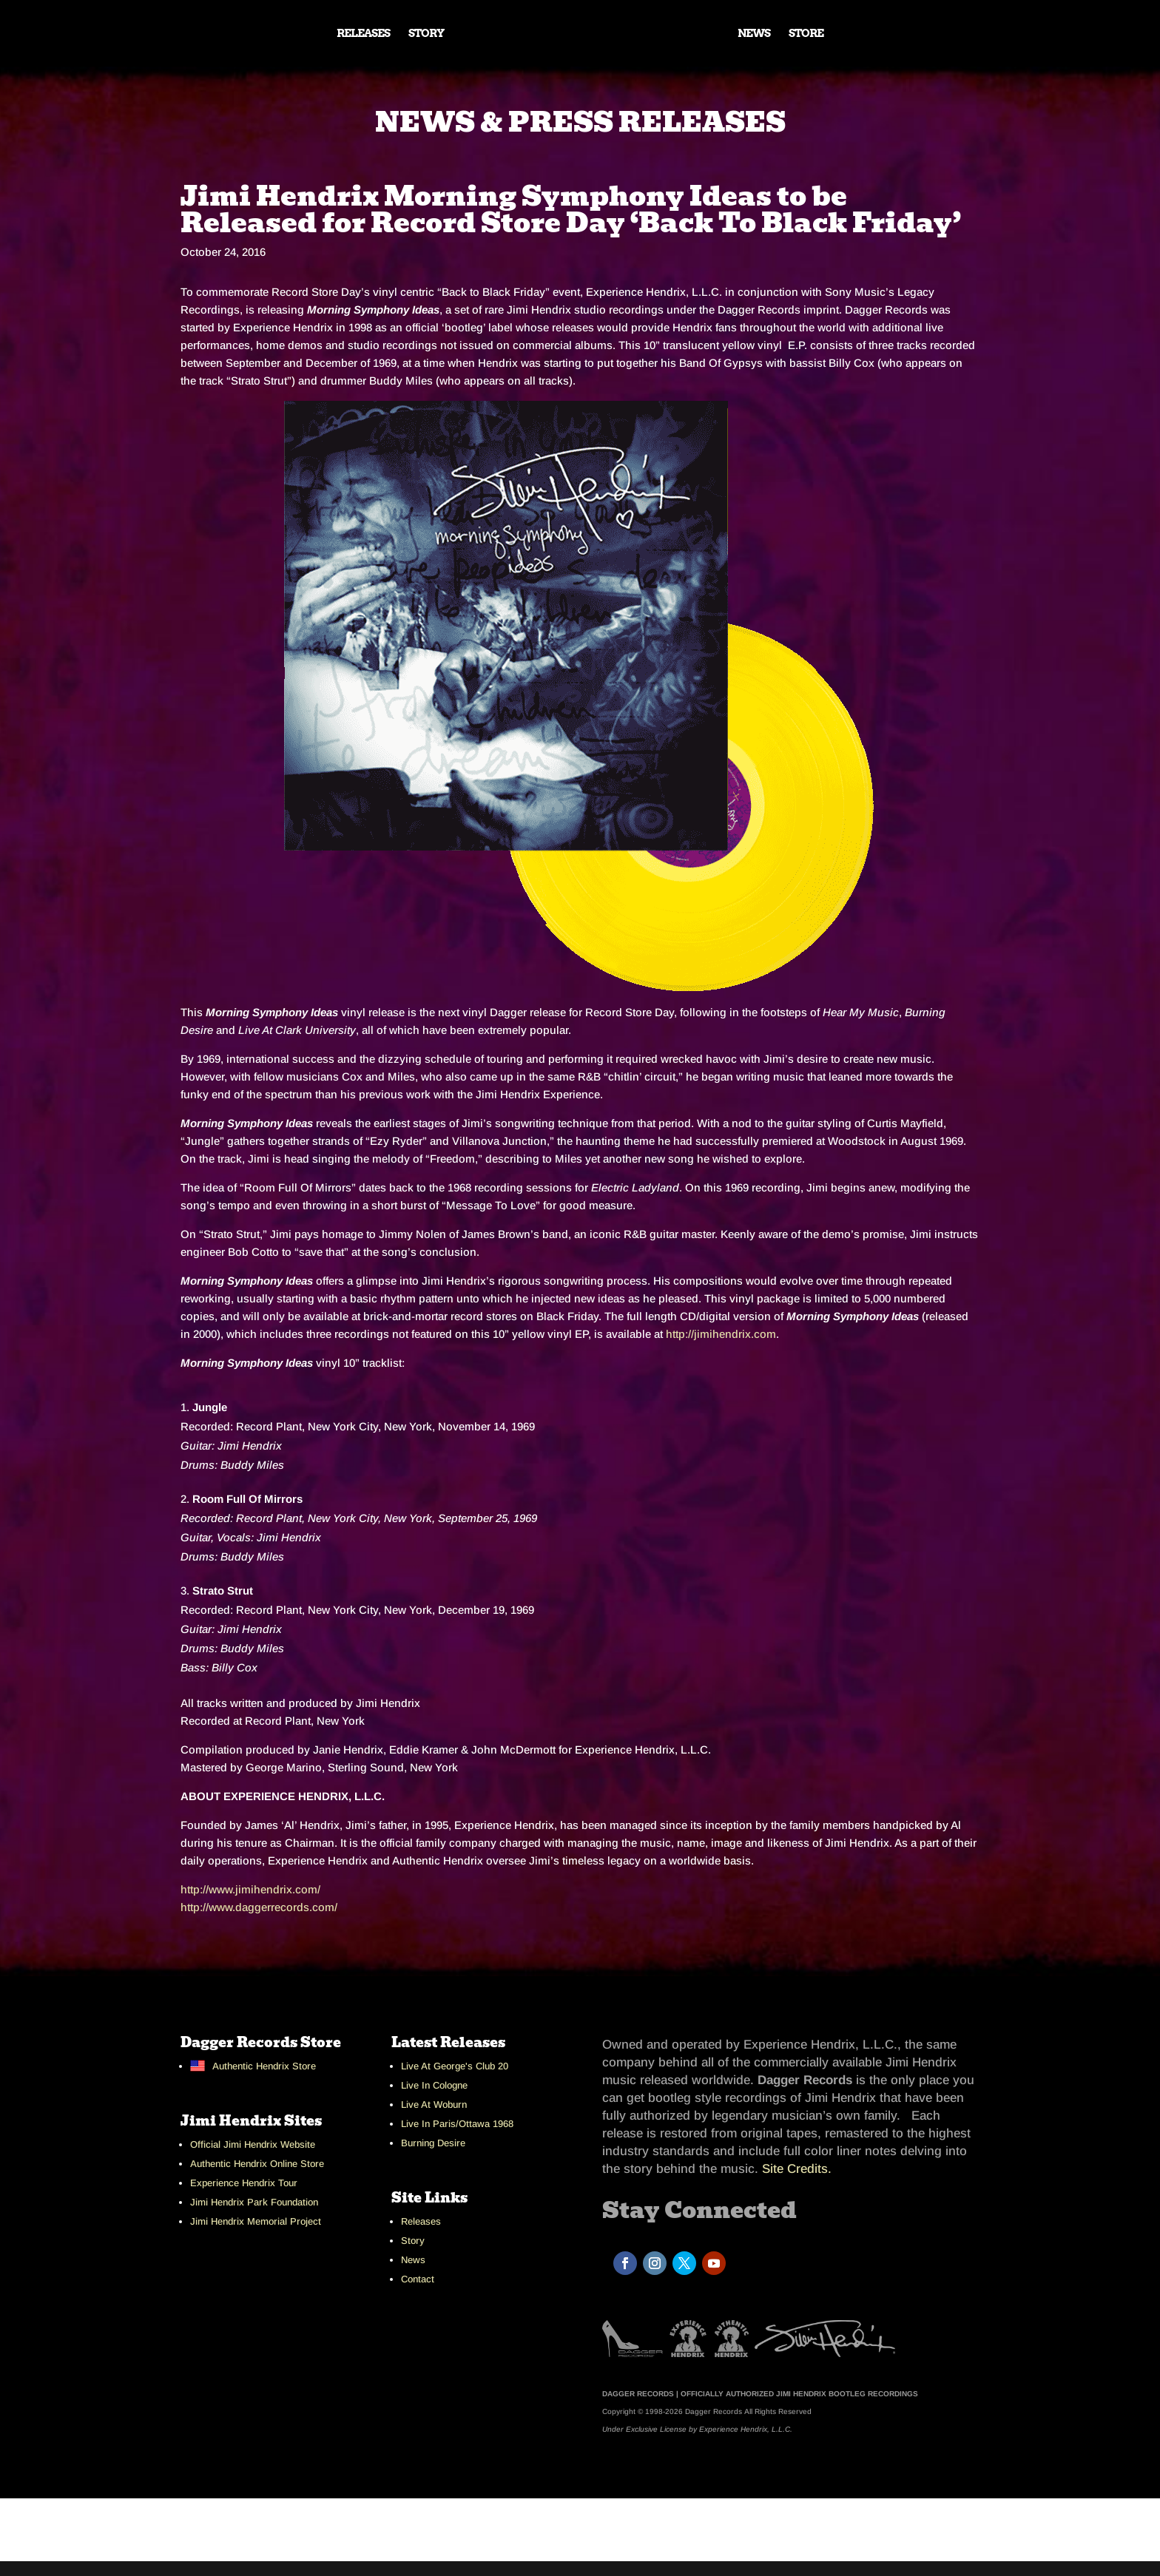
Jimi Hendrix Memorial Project (255, 2221)
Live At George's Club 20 (454, 2066)
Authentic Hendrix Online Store (257, 2163)
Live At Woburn (434, 2104)
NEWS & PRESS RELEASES (580, 122)
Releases (421, 2221)
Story (413, 2240)
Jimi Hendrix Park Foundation (254, 2202)
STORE (806, 34)
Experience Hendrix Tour (243, 2182)
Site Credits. (797, 2169)
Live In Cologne (434, 2085)
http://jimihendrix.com (721, 1334)
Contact (417, 2279)
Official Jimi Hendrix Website (252, 2144)
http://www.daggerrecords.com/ (259, 1907)
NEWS (754, 34)
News (413, 2259)
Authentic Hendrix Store (264, 2066)
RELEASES (363, 34)
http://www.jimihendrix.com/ (250, 1889)
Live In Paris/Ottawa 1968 (457, 2123)
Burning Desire (433, 2143)
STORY (426, 34)
